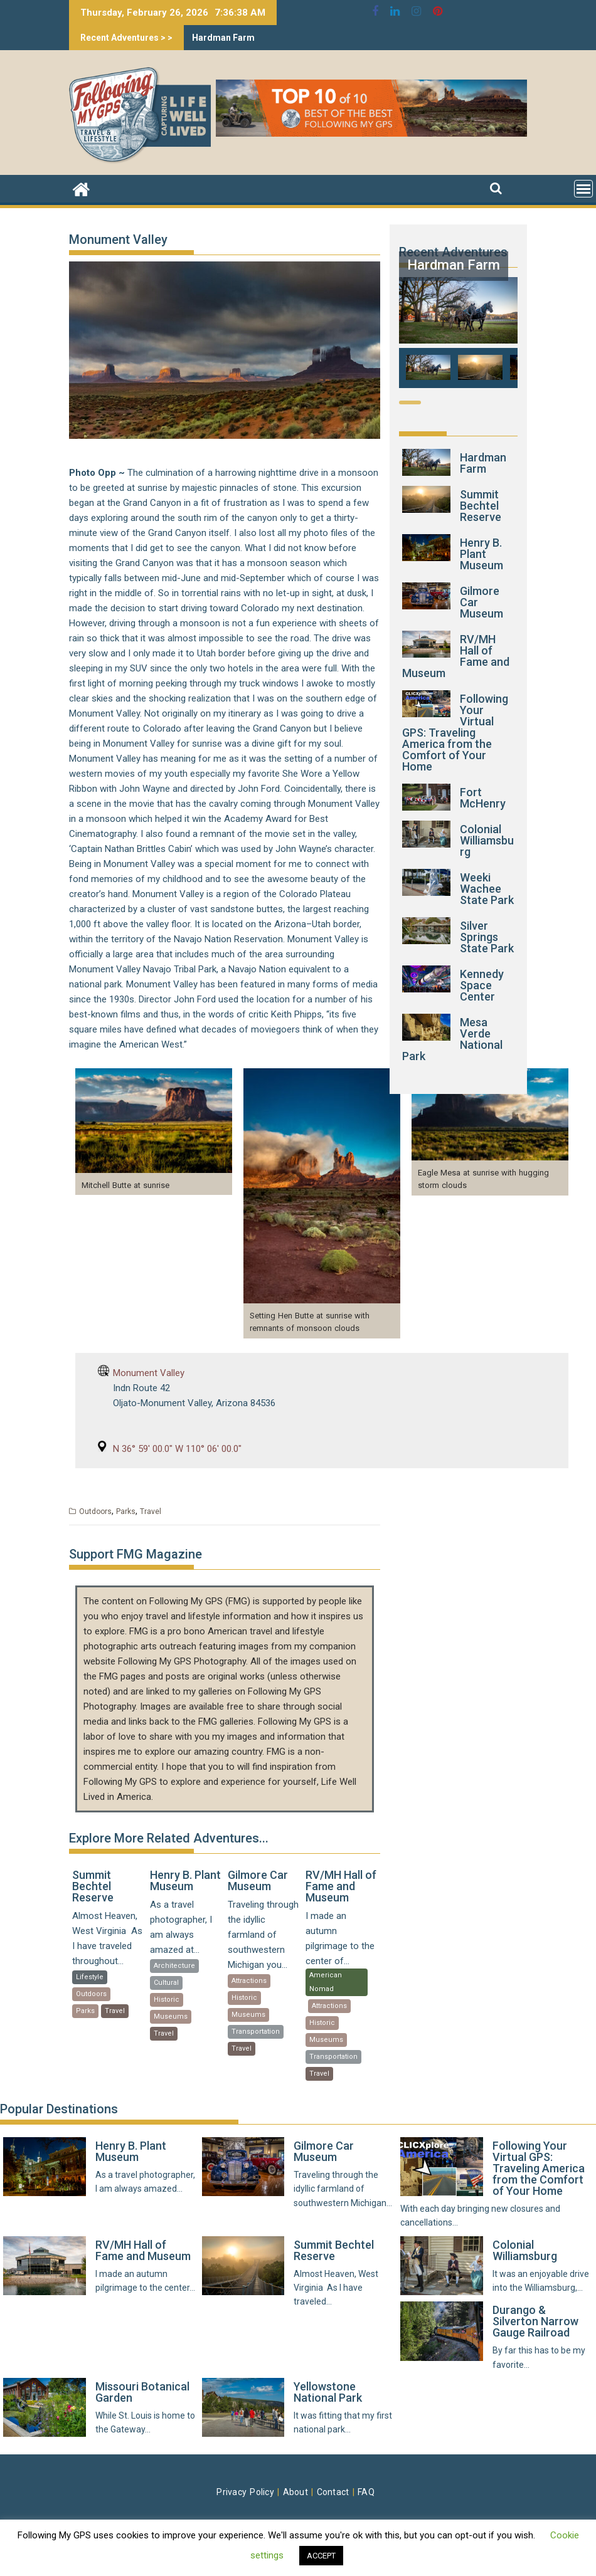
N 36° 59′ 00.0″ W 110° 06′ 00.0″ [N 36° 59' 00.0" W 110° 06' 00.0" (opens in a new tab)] (177, 1448)
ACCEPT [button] (321, 2555)
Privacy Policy (245, 2492)
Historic (166, 1999)
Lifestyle (90, 1977)
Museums (171, 2016)
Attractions (249, 1981)
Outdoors (95, 1511)
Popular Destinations (59, 2108)
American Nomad (325, 1982)
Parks (126, 1511)
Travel (150, 1511)
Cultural (166, 1983)
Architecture (174, 1966)
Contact (333, 2492)
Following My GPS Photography (182, 1661)
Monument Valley (148, 1373)
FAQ (366, 2492)
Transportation (255, 2031)
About (295, 2492)
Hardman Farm (223, 38)
